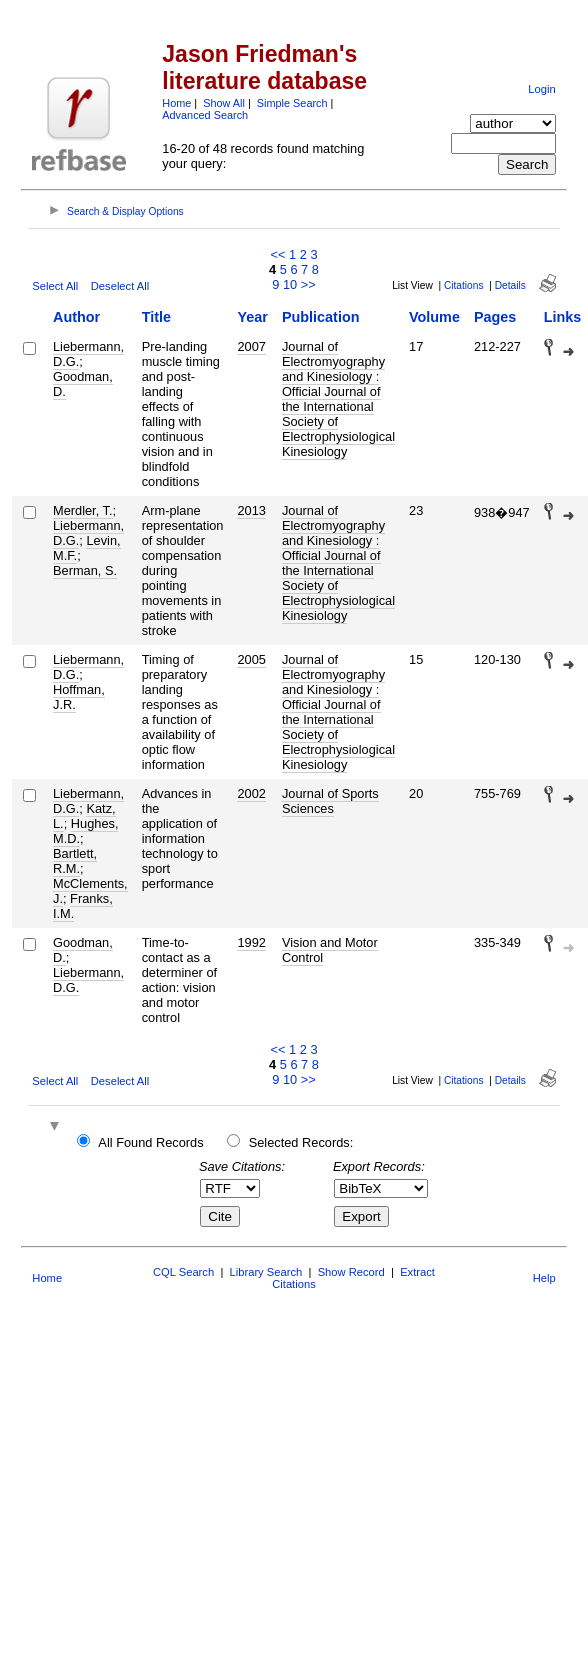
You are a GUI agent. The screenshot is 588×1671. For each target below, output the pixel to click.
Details (510, 285)
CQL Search (183, 1272)
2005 (251, 659)
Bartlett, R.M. (75, 861)
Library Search (266, 1272)
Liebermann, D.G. (88, 354)
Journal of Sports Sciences (330, 801)
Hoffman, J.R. (79, 697)
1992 (251, 942)
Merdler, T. (83, 510)
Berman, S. (85, 570)
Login (541, 89)
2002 (251, 793)
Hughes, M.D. (85, 831)
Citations (464, 285)
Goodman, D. (83, 384)
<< (277, 254)
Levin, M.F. (87, 548)
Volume (434, 317)
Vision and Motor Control (330, 950)
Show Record (351, 1272)
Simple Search (292, 103)
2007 (251, 346)
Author (76, 317)
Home (176, 103)
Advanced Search (205, 115)
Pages (495, 317)
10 (290, 284)
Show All (224, 103)
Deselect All (120, 286)
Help (544, 1278)
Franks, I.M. (83, 906)
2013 (251, 510)
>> (308, 284)
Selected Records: (301, 1142)
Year (252, 317)
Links (563, 317)
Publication (321, 317)
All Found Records (150, 1142)
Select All (55, 286)
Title (156, 317)
